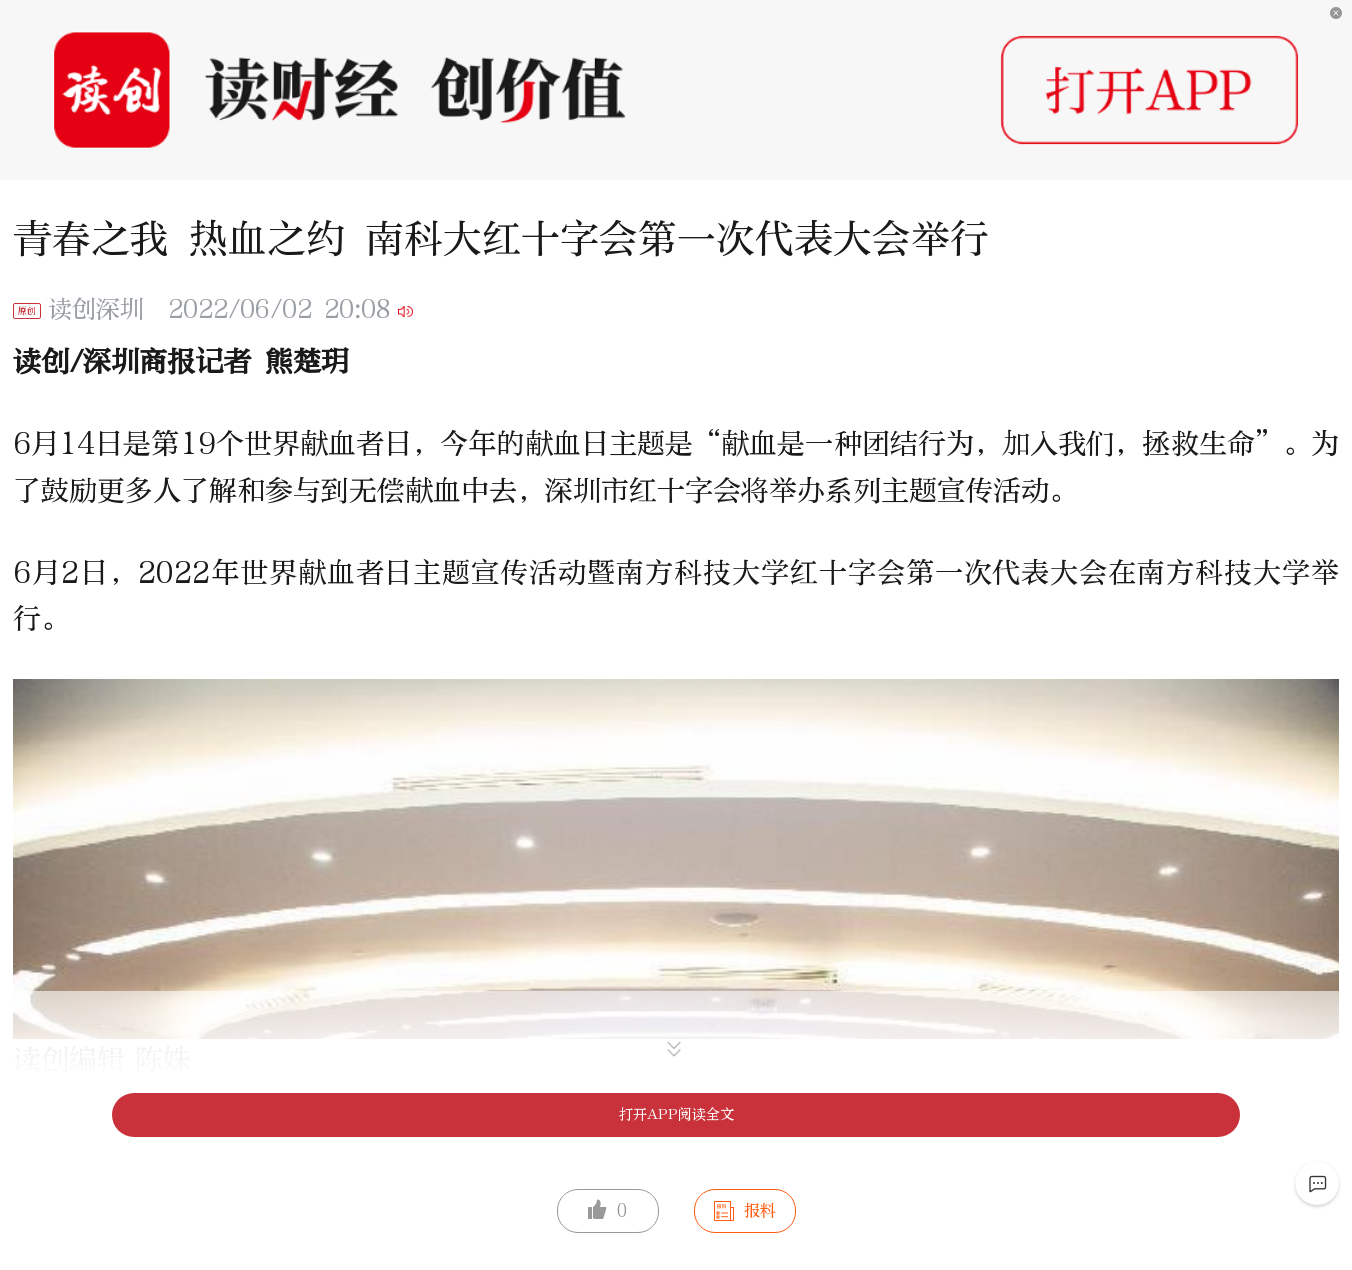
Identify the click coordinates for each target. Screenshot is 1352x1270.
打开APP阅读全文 (676, 1114)
